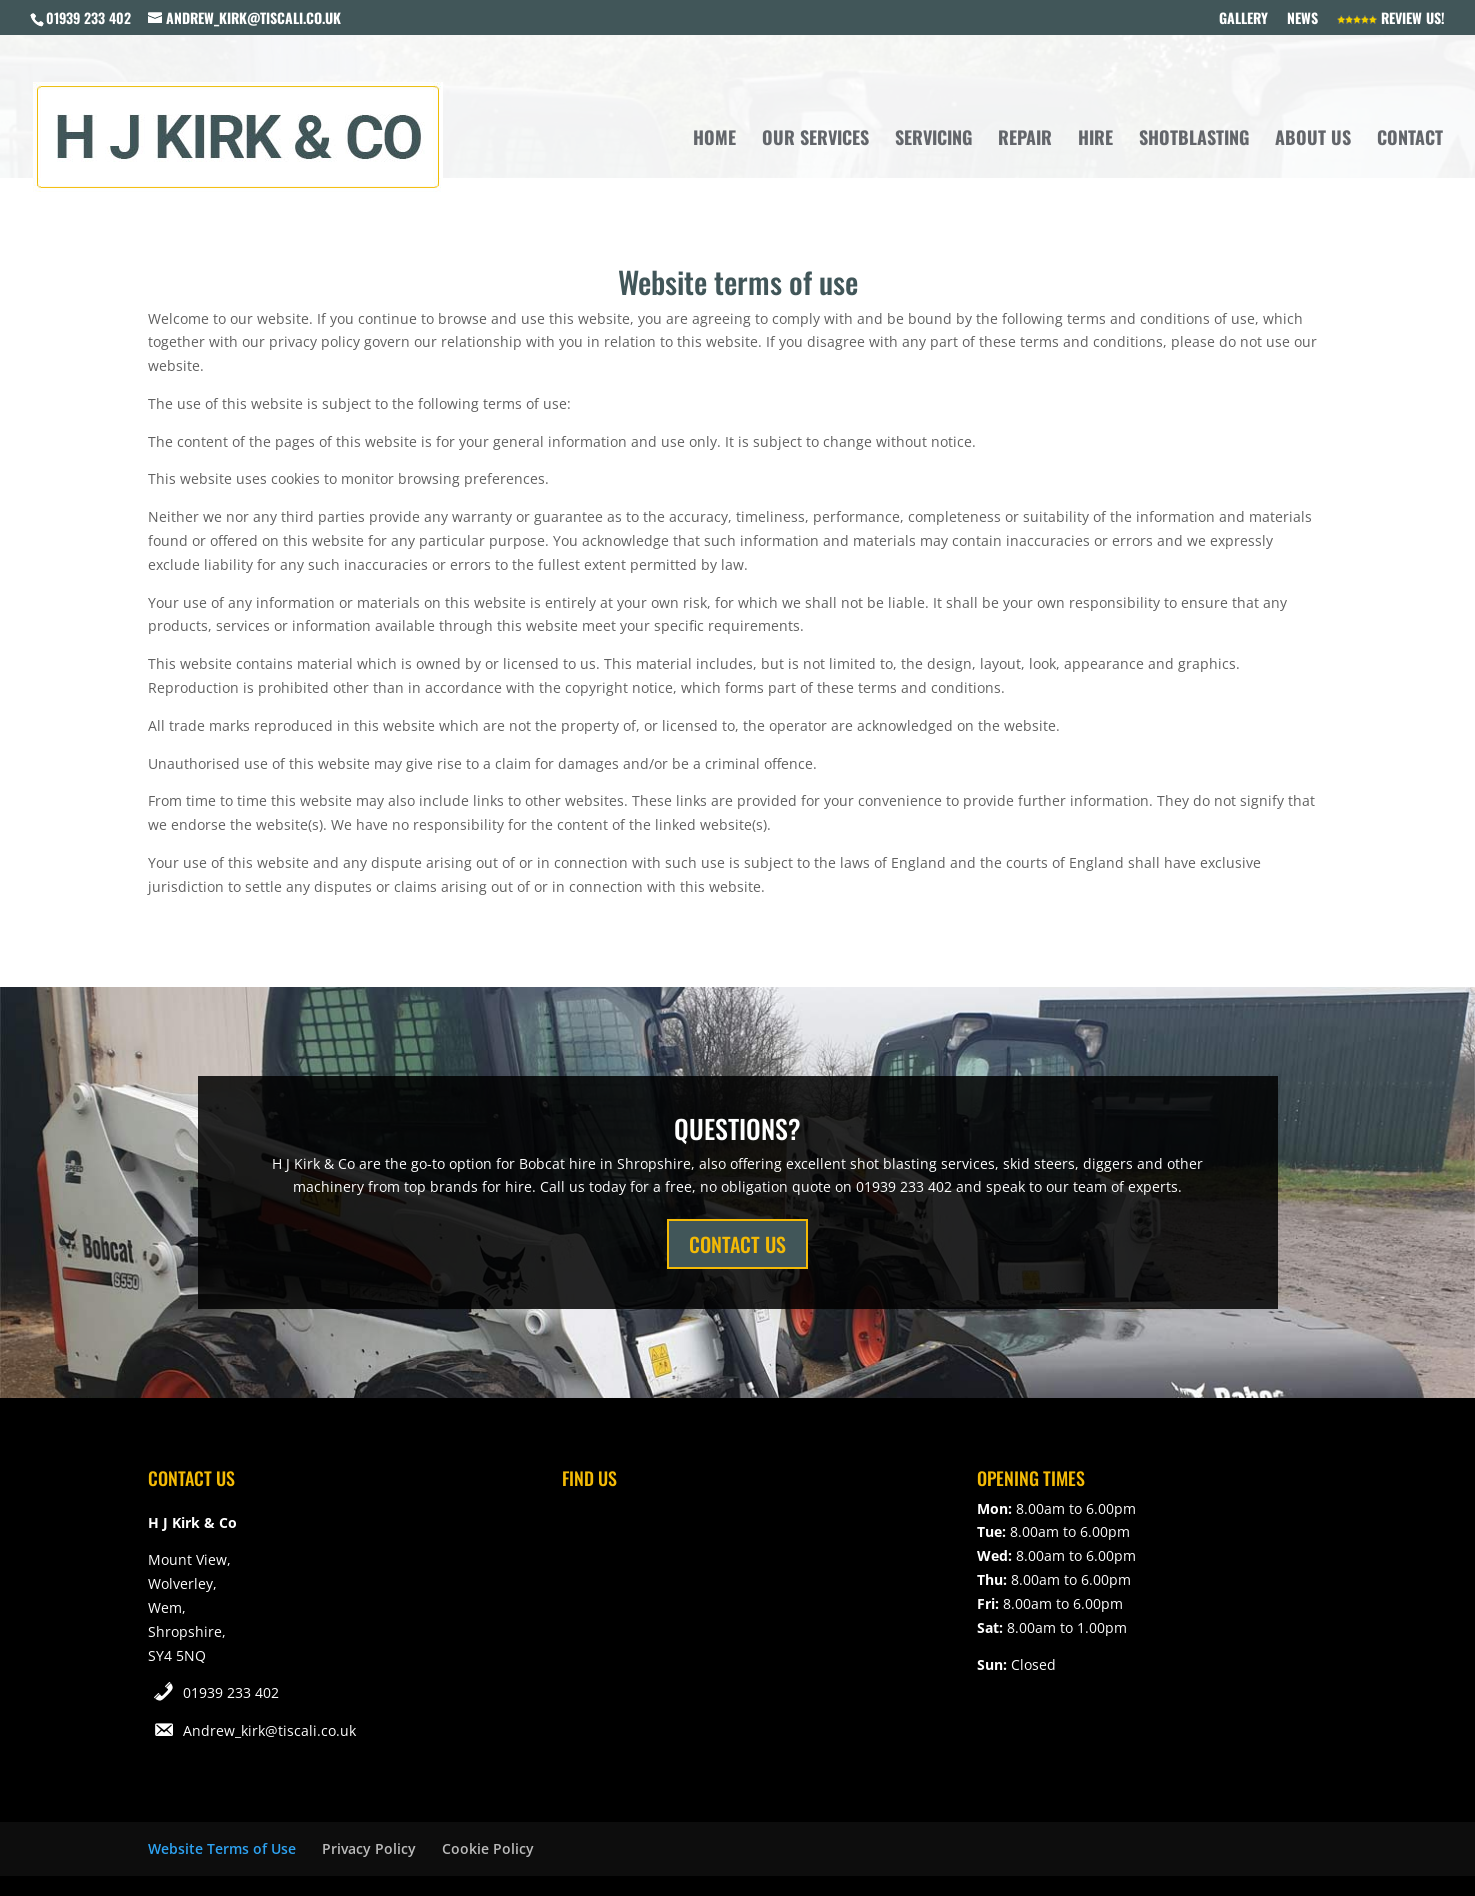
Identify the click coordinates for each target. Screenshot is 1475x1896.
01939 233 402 (231, 1692)
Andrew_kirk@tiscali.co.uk (269, 1730)
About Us (1313, 140)
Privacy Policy (369, 1848)
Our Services (815, 140)
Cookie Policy (488, 1848)
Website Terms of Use (222, 1848)
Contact (1410, 140)
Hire (1095, 140)
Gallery (1243, 19)
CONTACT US (737, 1244)
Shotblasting (1194, 140)
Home (714, 140)
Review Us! (1391, 19)
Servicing (933, 140)
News (1302, 19)
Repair (1025, 140)
